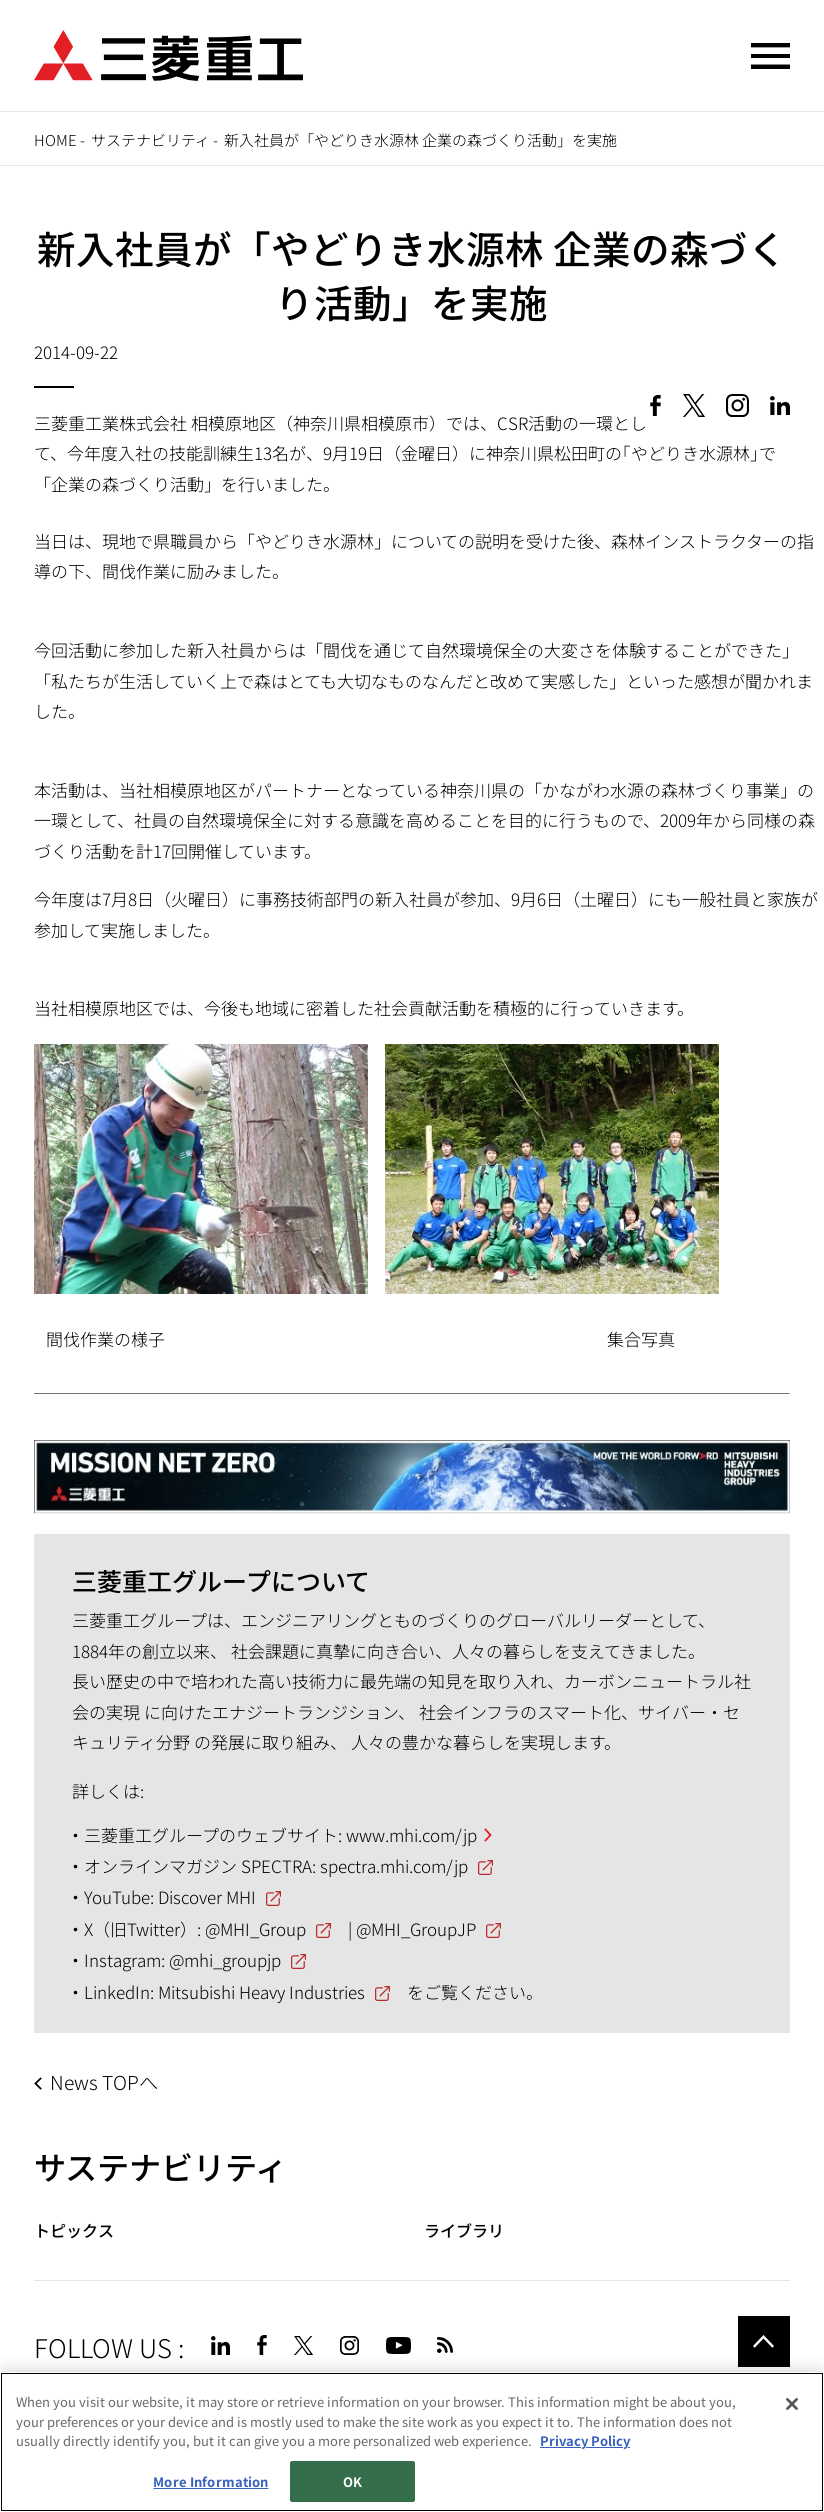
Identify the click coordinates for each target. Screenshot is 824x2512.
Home (55, 139)
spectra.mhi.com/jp (394, 1865)
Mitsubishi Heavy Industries (261, 1991)
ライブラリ (464, 2230)
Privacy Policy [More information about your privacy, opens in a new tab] (585, 2441)
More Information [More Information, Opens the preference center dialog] (210, 2481)
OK (352, 2481)
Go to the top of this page (764, 2342)
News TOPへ (104, 2082)
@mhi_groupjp (225, 1959)
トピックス (74, 2230)
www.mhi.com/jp (411, 1834)
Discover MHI (207, 1896)
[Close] (792, 2405)
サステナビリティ (150, 139)
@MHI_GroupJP (416, 1928)
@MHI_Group (255, 1928)
